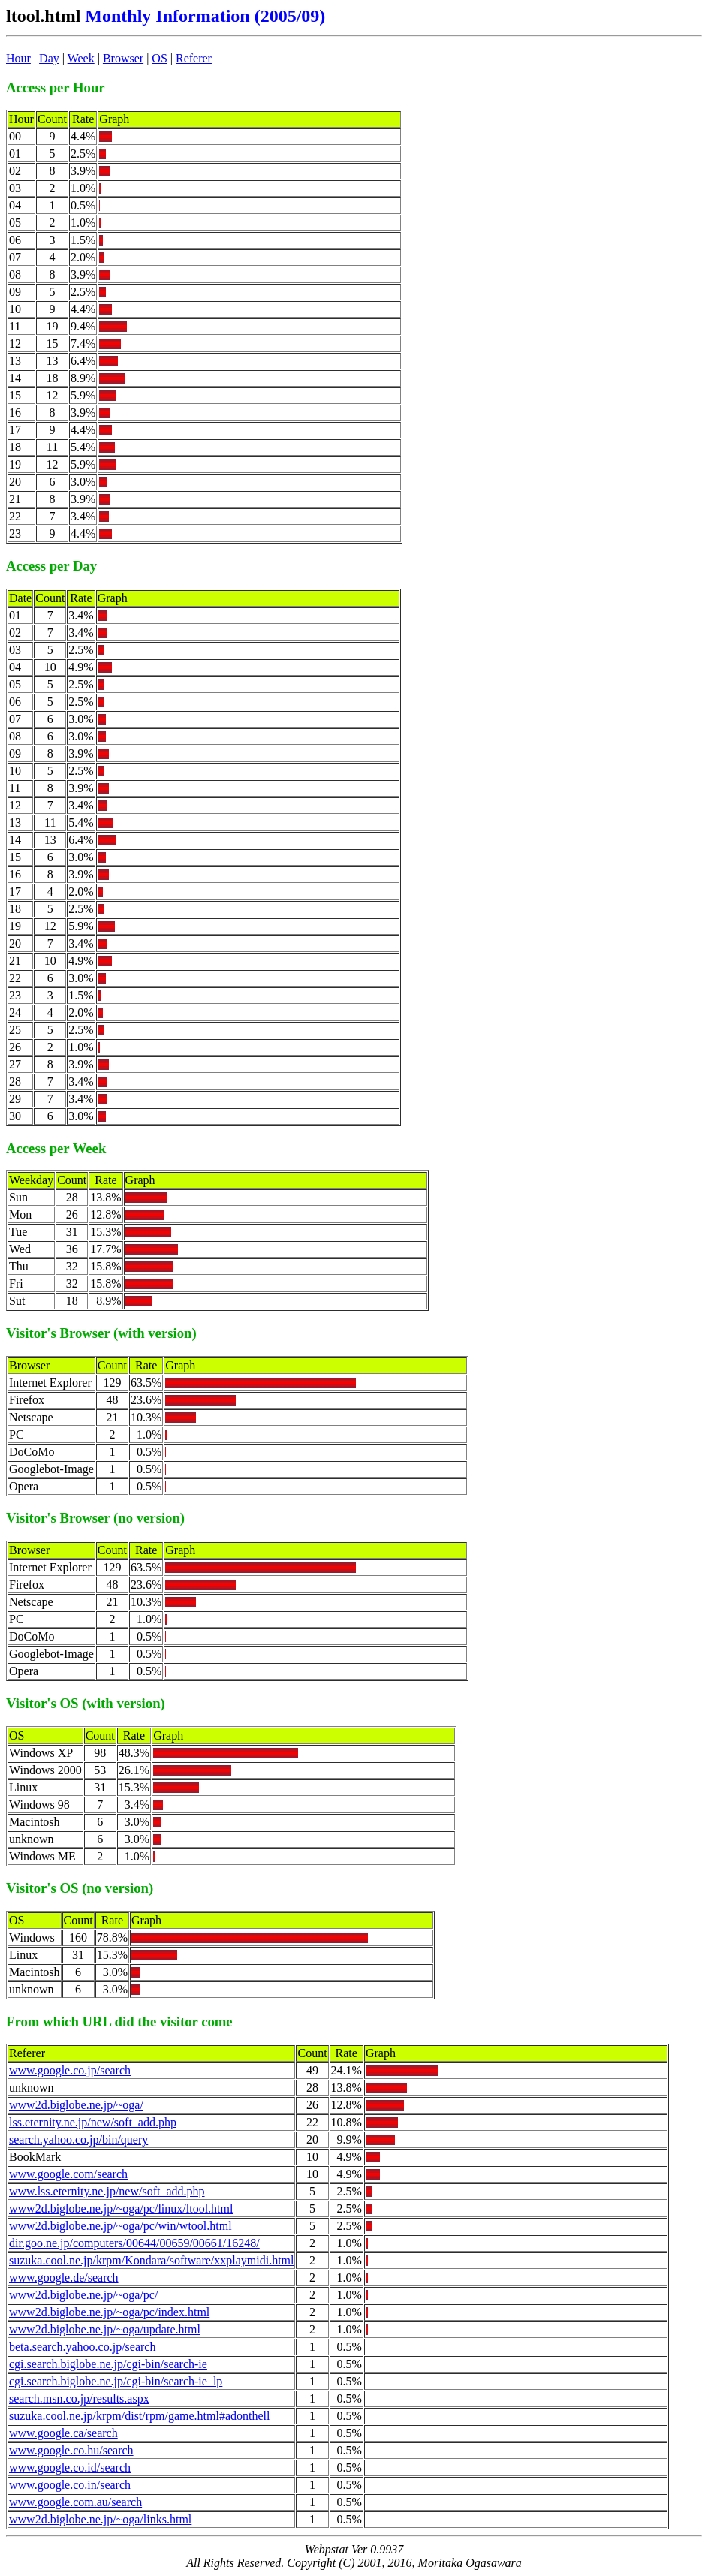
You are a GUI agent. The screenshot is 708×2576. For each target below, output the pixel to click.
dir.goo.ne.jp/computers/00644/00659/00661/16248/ (134, 2243)
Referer (194, 58)
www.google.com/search (68, 2174)
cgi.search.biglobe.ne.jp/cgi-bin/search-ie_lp (115, 2381)
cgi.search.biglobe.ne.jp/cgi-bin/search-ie (108, 2364)
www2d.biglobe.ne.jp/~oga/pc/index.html (109, 2312)
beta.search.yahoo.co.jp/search (82, 2346)
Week (81, 58)
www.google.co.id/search (70, 2467)
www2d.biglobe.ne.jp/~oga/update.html (104, 2329)
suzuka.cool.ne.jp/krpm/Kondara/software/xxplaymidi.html (151, 2260)
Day (49, 58)
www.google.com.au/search (75, 2502)
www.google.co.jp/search (70, 2070)
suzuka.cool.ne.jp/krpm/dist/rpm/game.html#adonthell (139, 2415)
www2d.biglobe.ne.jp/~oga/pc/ (83, 2294)
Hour (18, 58)
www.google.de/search (64, 2277)
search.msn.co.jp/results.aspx (79, 2398)
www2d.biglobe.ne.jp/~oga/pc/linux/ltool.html (121, 2208)
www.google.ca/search (63, 2433)
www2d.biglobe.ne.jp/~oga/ (76, 2104)
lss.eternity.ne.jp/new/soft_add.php (92, 2122)
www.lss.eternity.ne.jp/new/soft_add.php (107, 2191)
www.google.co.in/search (70, 2484)
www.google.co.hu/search (71, 2450)
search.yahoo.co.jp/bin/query (78, 2139)
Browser (123, 58)
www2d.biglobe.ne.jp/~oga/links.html (100, 2519)
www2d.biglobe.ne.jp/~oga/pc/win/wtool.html (120, 2225)
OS (159, 58)
